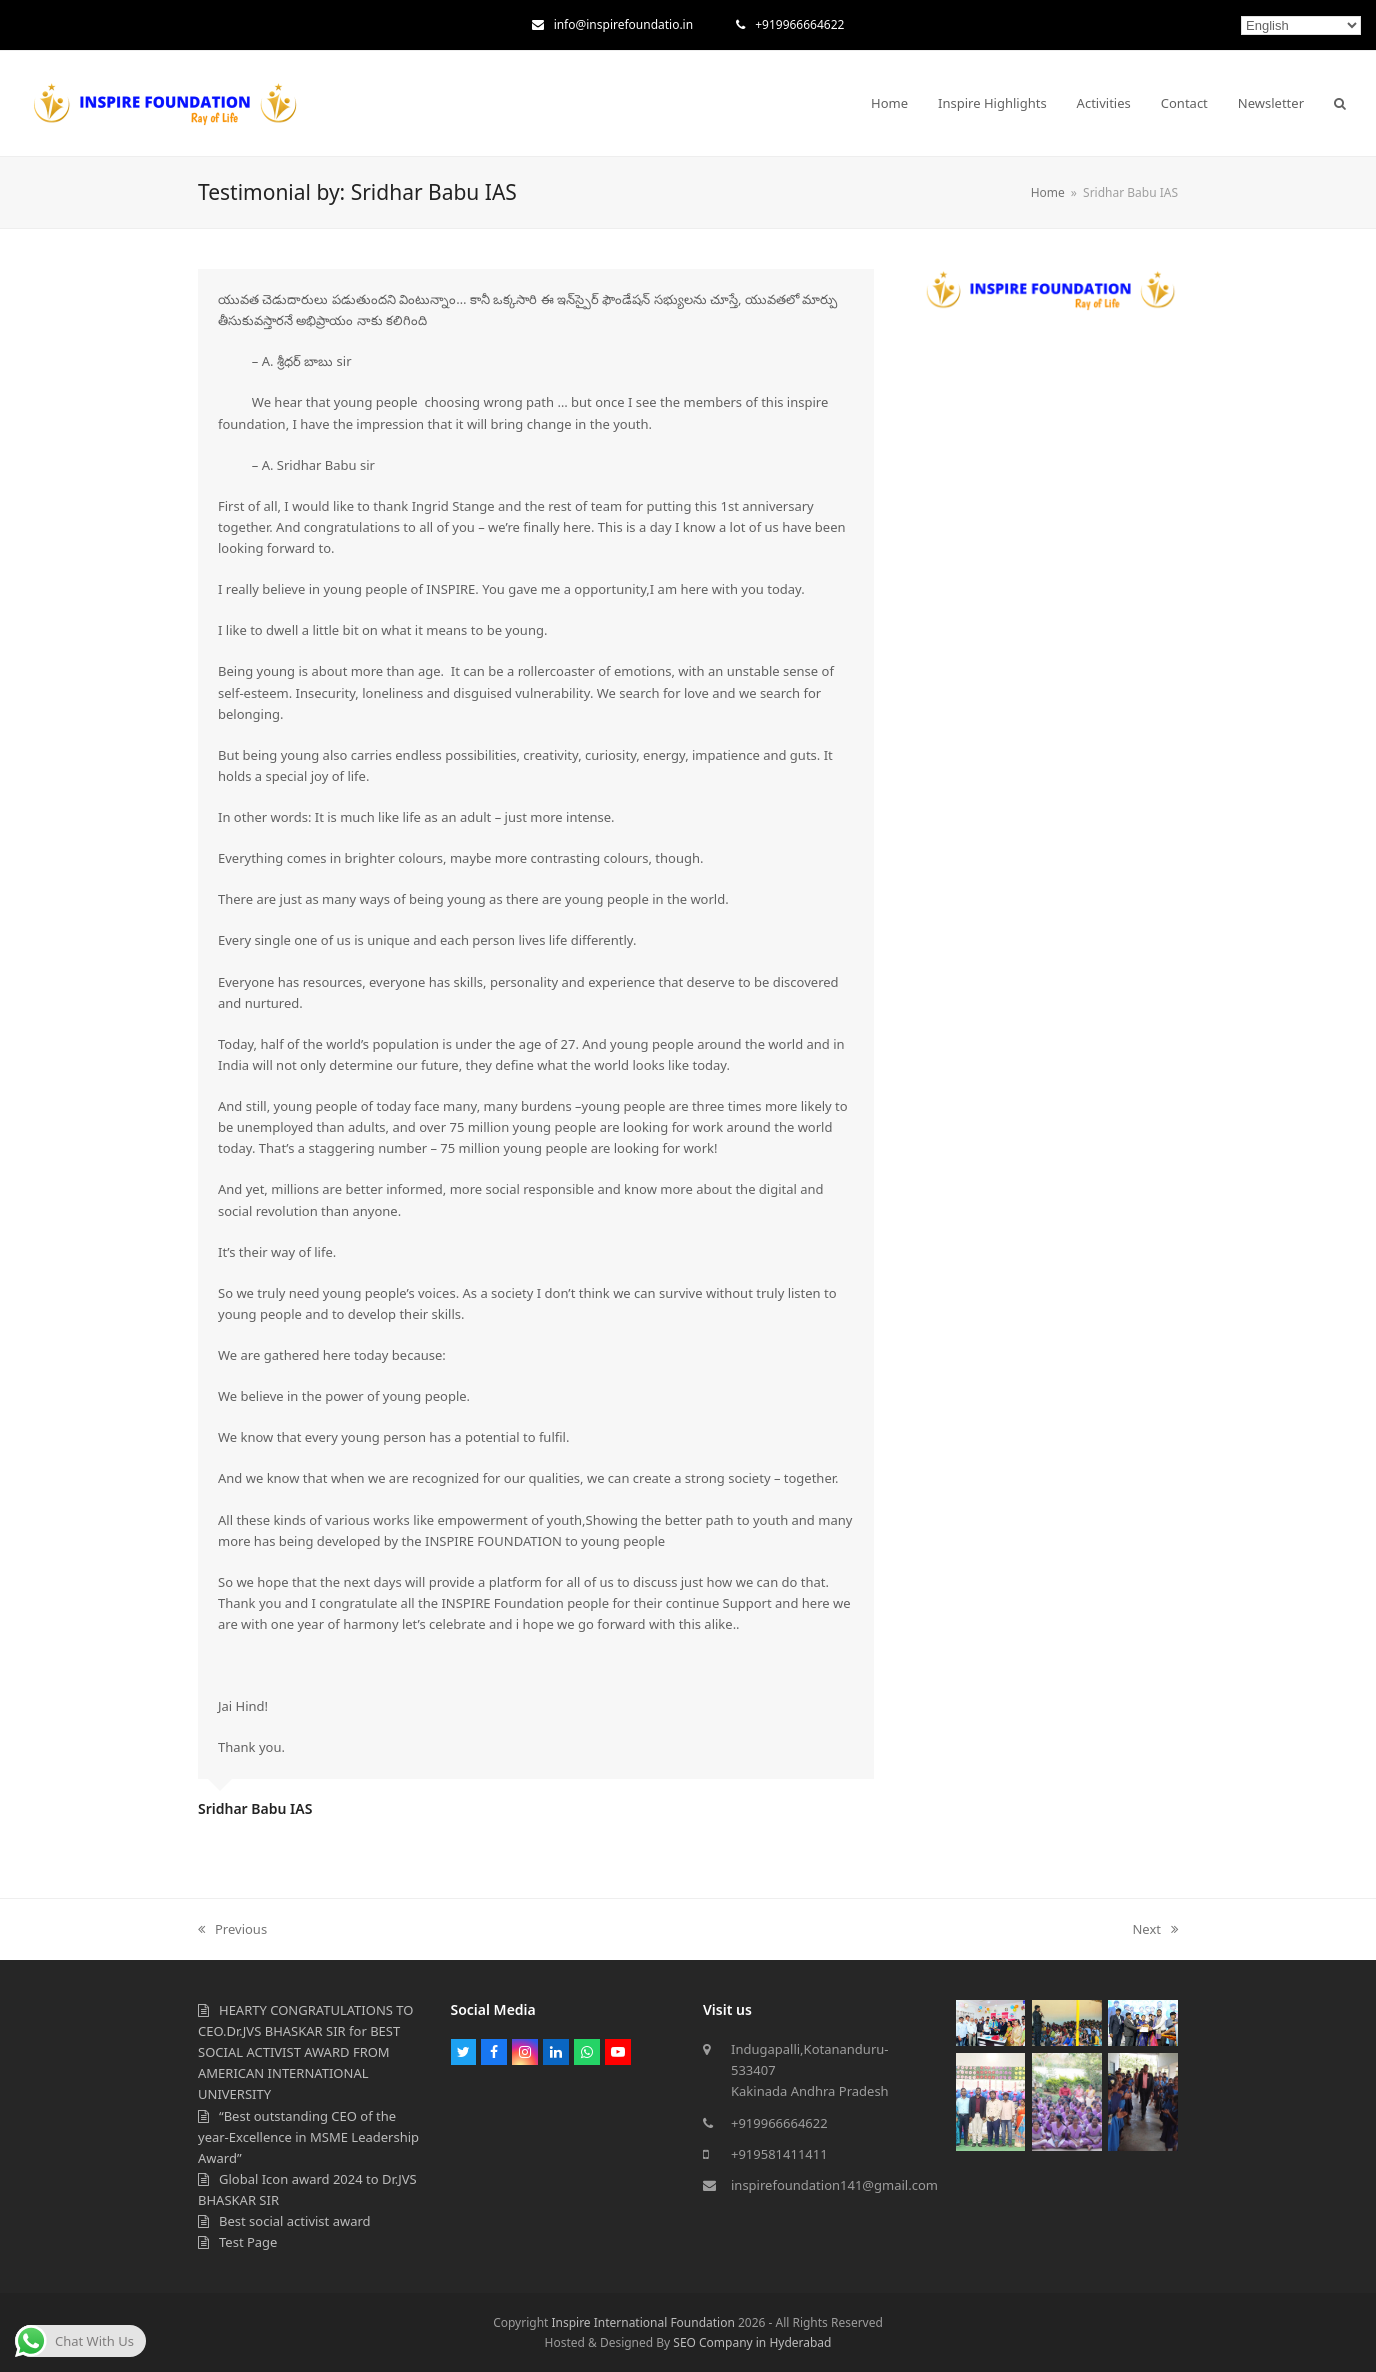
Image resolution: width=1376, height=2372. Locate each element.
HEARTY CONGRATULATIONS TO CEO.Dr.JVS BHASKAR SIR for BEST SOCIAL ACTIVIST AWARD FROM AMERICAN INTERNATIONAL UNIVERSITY (305, 2052)
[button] (1340, 103)
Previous (232, 1929)
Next (1155, 1929)
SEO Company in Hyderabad (752, 2342)
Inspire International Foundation (642, 2322)
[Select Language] (1301, 25)
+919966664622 (799, 24)
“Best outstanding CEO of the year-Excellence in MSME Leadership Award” (308, 2137)
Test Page (248, 2242)
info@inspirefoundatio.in (623, 24)
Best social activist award (295, 2221)
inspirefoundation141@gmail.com (834, 2185)
